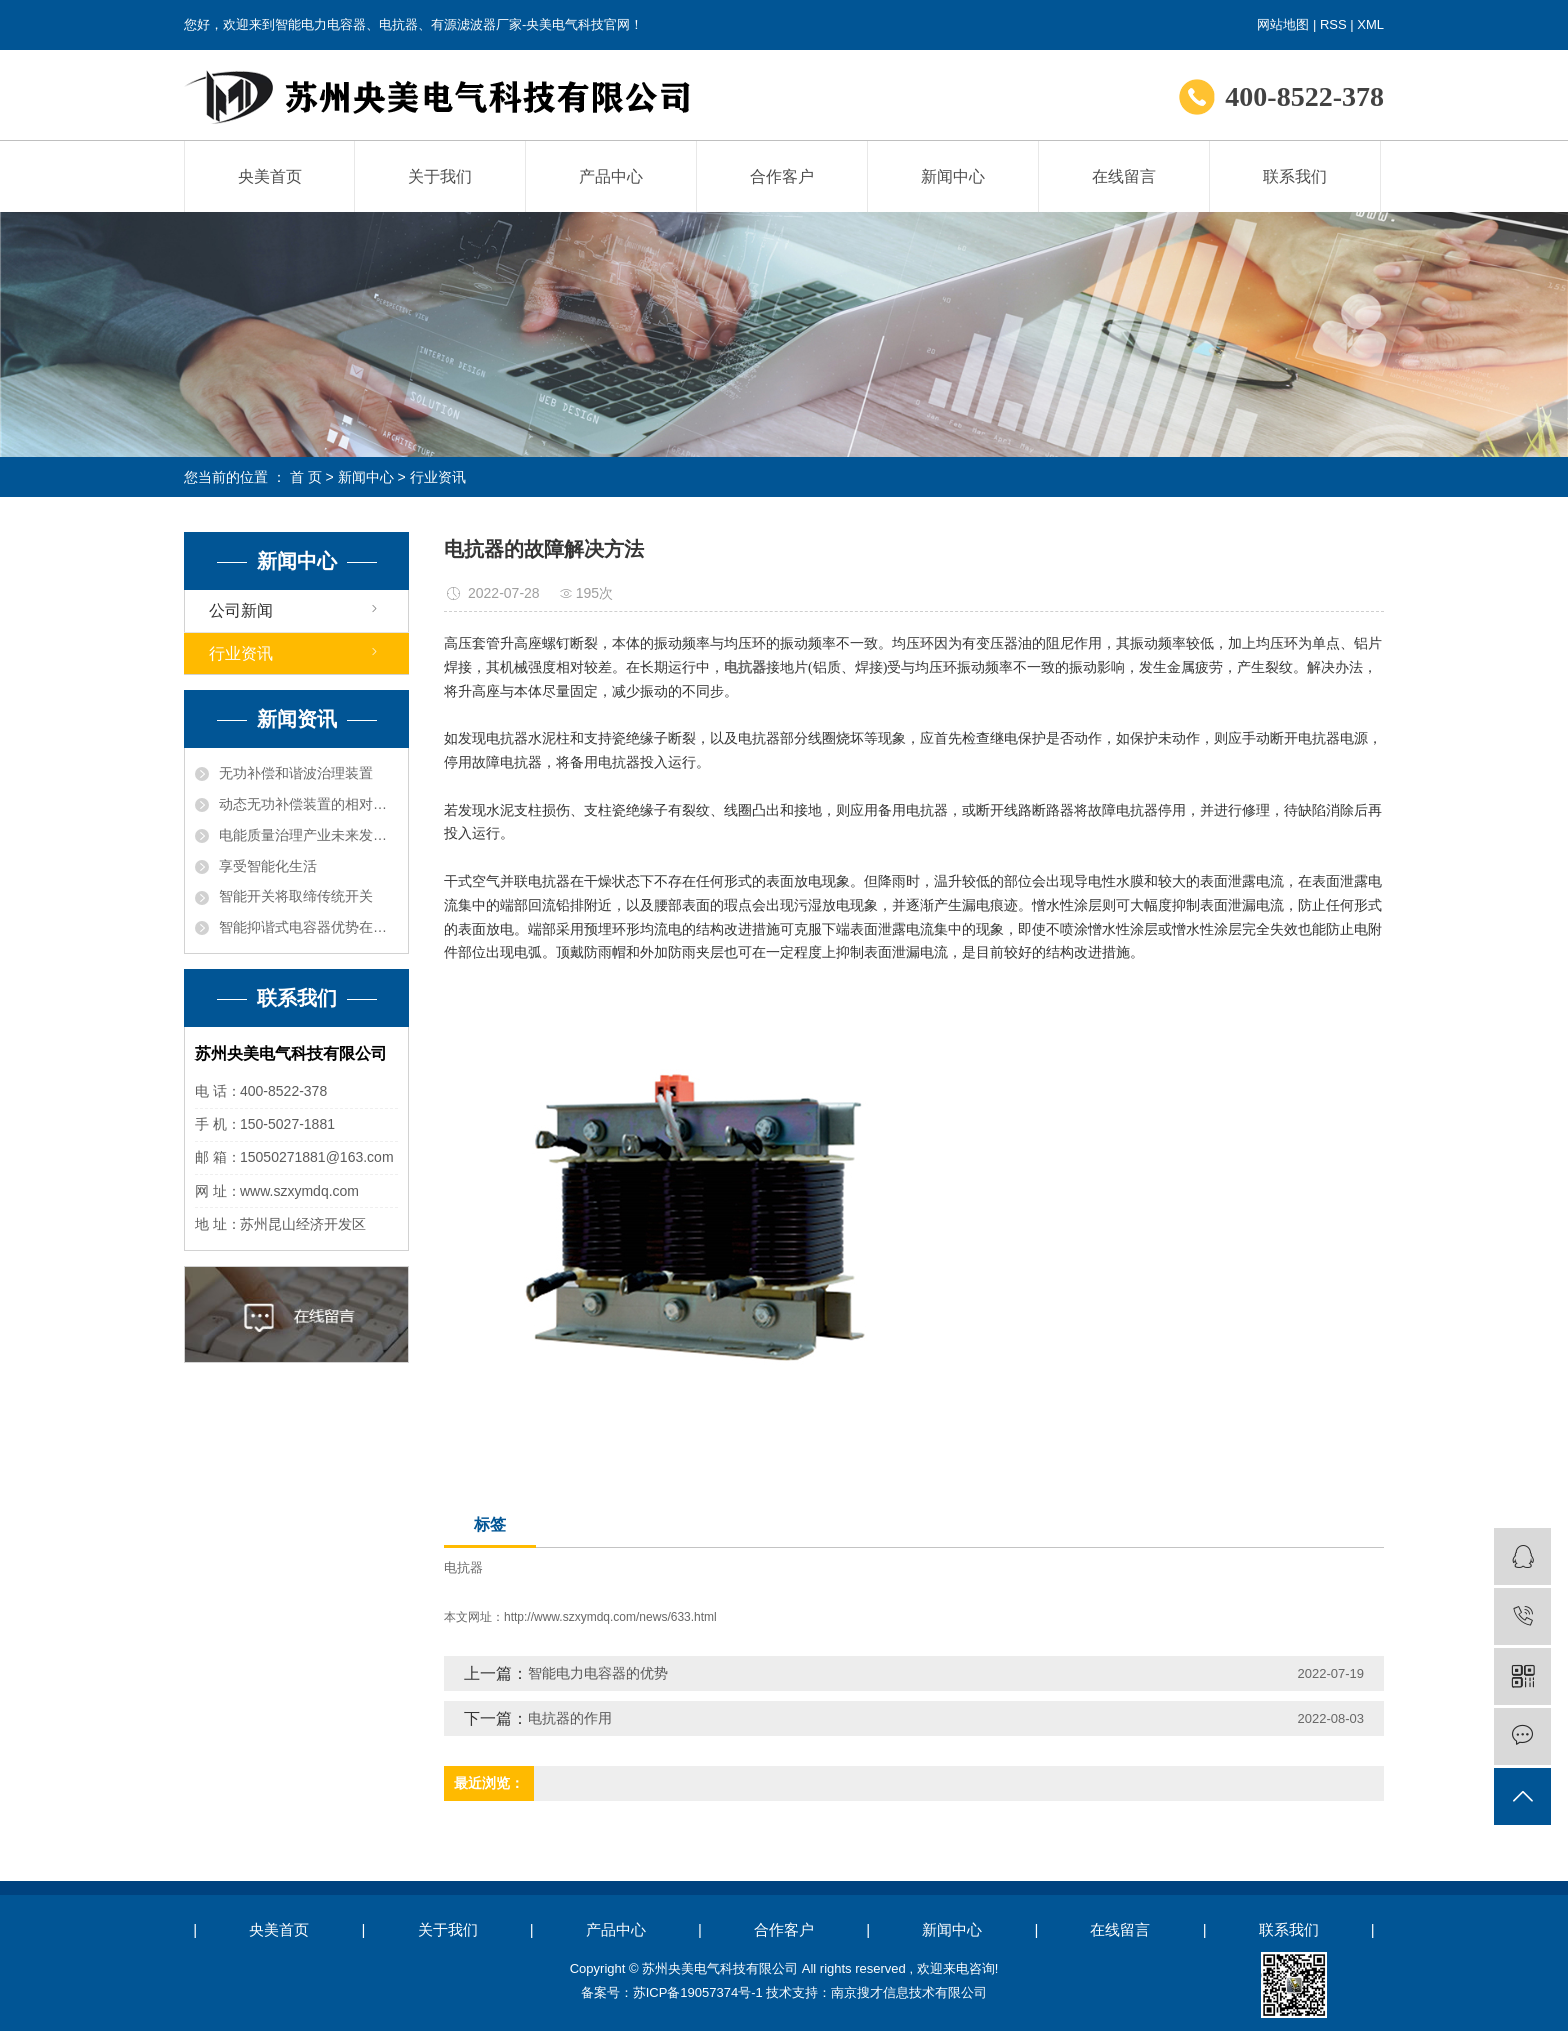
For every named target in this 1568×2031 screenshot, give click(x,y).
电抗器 (463, 1567)
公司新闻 (241, 610)
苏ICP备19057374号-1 (698, 1992)
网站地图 (1283, 24)
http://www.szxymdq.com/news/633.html (610, 1617)
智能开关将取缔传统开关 (296, 896)
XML (1370, 24)
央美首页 (270, 176)
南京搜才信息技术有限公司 (909, 1992)
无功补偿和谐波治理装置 (296, 773)
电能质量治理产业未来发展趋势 (308, 835)
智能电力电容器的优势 (598, 1673)
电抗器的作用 (570, 1718)
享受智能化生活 (268, 866)
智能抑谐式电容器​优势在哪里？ (308, 927)
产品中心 (611, 176)
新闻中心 (953, 176)
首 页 (306, 477)
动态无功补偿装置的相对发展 (308, 804)
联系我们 (1295, 176)
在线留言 (1124, 176)
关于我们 (440, 176)
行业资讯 (438, 477)
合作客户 (782, 176)
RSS (1333, 24)
